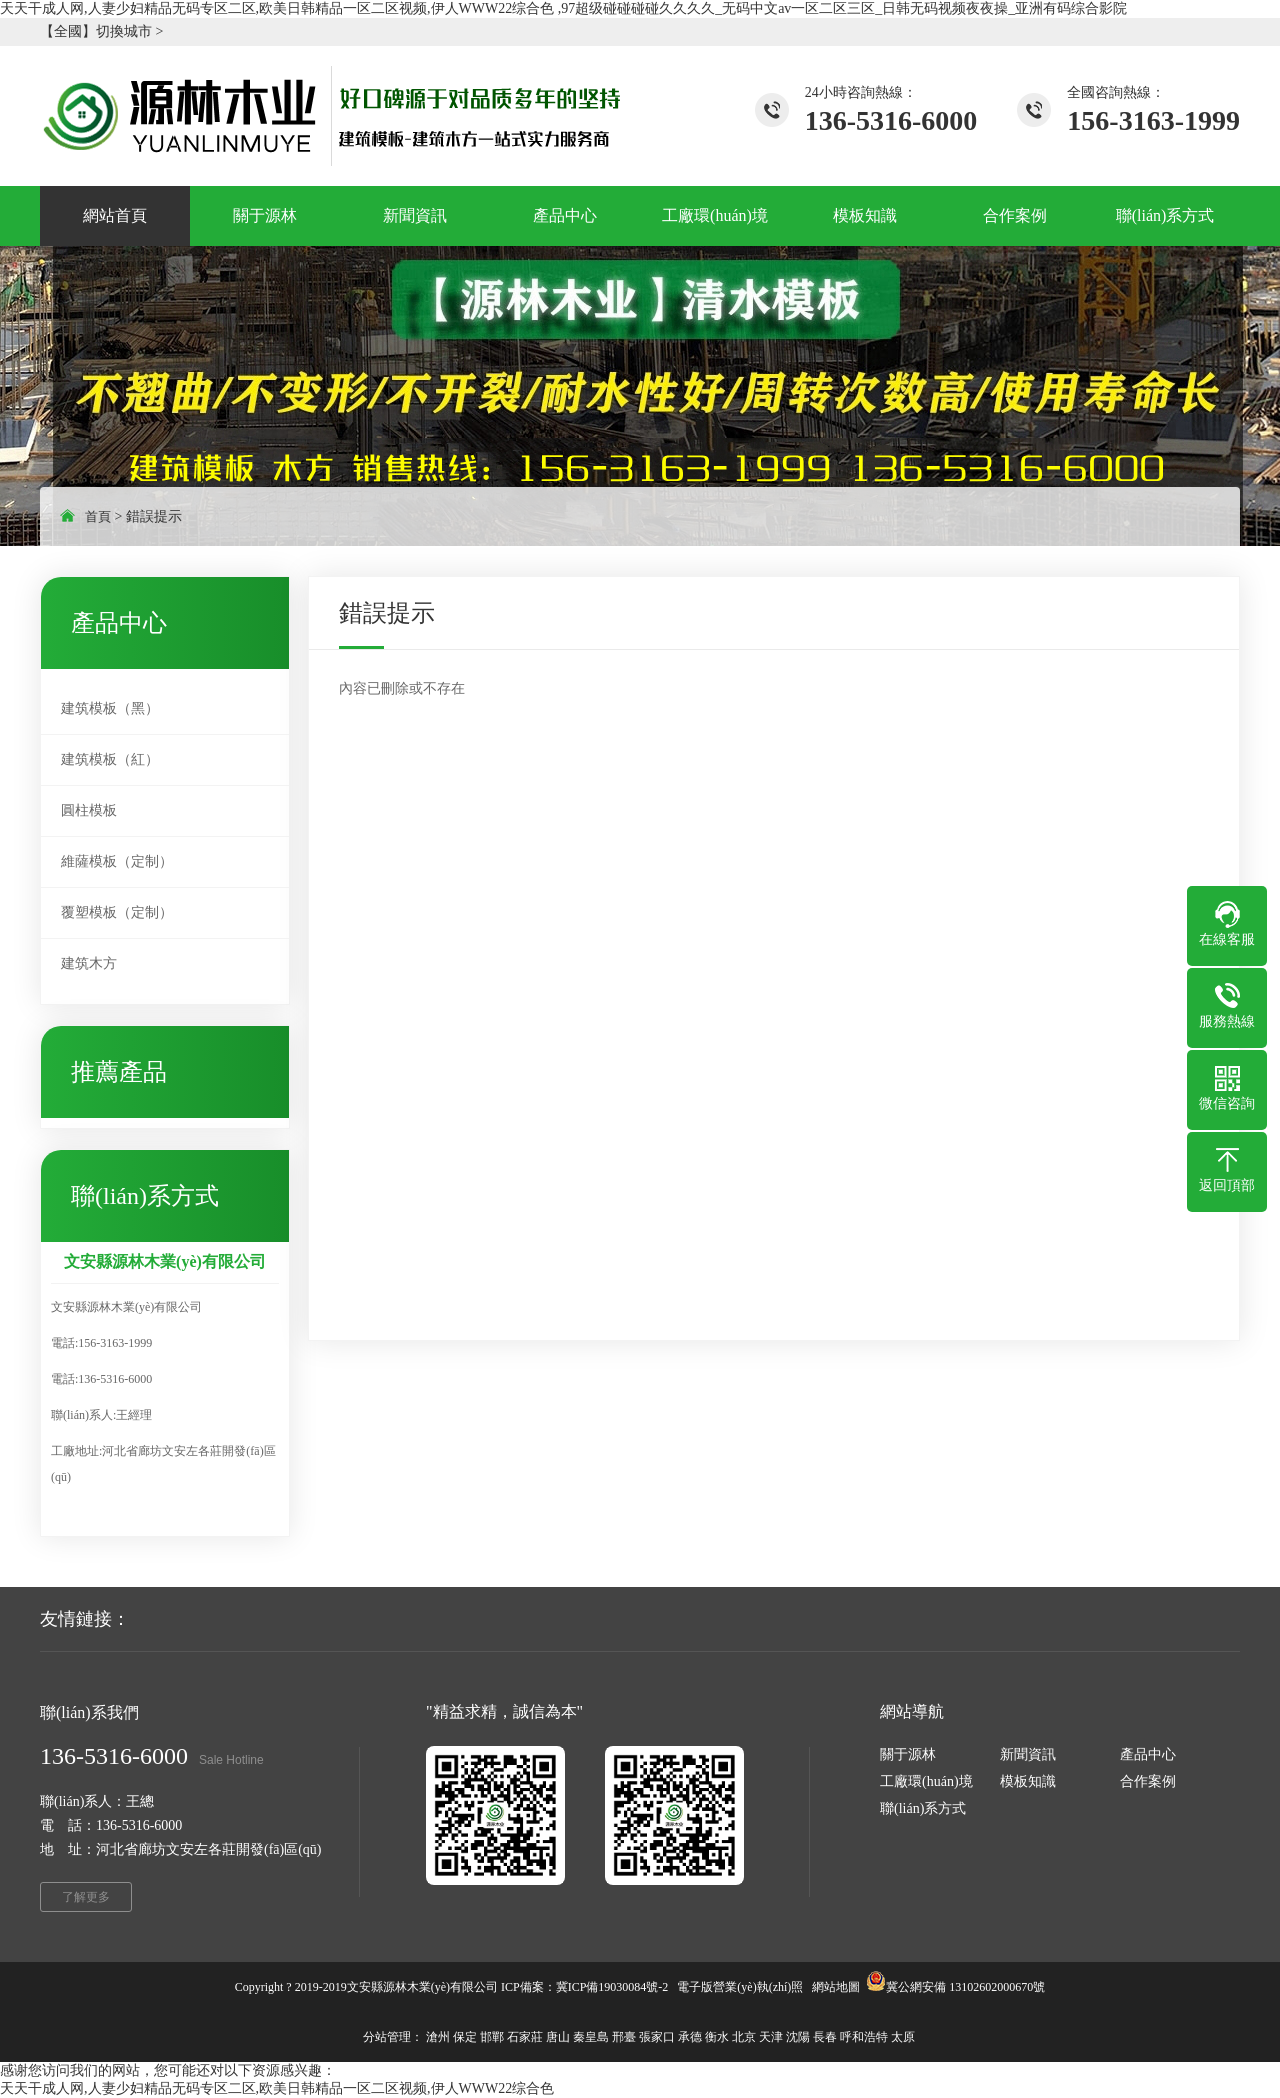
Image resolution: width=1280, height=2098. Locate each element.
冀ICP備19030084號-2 (612, 1987)
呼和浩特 (864, 2037)
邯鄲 (492, 2037)
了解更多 (86, 1897)
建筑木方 (89, 963)
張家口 (657, 2037)
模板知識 (1028, 1781)
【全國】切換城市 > (101, 31)
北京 (744, 2037)
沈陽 (798, 2037)
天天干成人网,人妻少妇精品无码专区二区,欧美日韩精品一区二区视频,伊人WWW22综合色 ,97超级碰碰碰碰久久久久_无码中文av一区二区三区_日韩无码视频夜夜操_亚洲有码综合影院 (563, 8)
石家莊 (525, 2037)
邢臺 (624, 2037)
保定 (465, 2037)
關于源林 (908, 1754)
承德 (690, 2037)
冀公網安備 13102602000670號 (965, 1987)
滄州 (438, 2037)
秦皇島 (591, 2037)
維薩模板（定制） (117, 861)
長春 (825, 2037)
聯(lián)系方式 (923, 1808)
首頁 (98, 516)
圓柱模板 (89, 810)
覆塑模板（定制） (117, 912)
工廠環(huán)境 (926, 1781)
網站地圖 (836, 1987)
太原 (903, 2037)
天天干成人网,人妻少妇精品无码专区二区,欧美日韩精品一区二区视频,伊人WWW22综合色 (277, 2088)
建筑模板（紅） (110, 759)
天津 (771, 2037)
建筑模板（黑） (110, 708)
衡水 (717, 2037)
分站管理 (387, 2037)
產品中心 (1148, 1754)
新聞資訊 (1028, 1754)
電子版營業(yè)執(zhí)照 (740, 1987)
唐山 (558, 2037)
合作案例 (1148, 1781)
